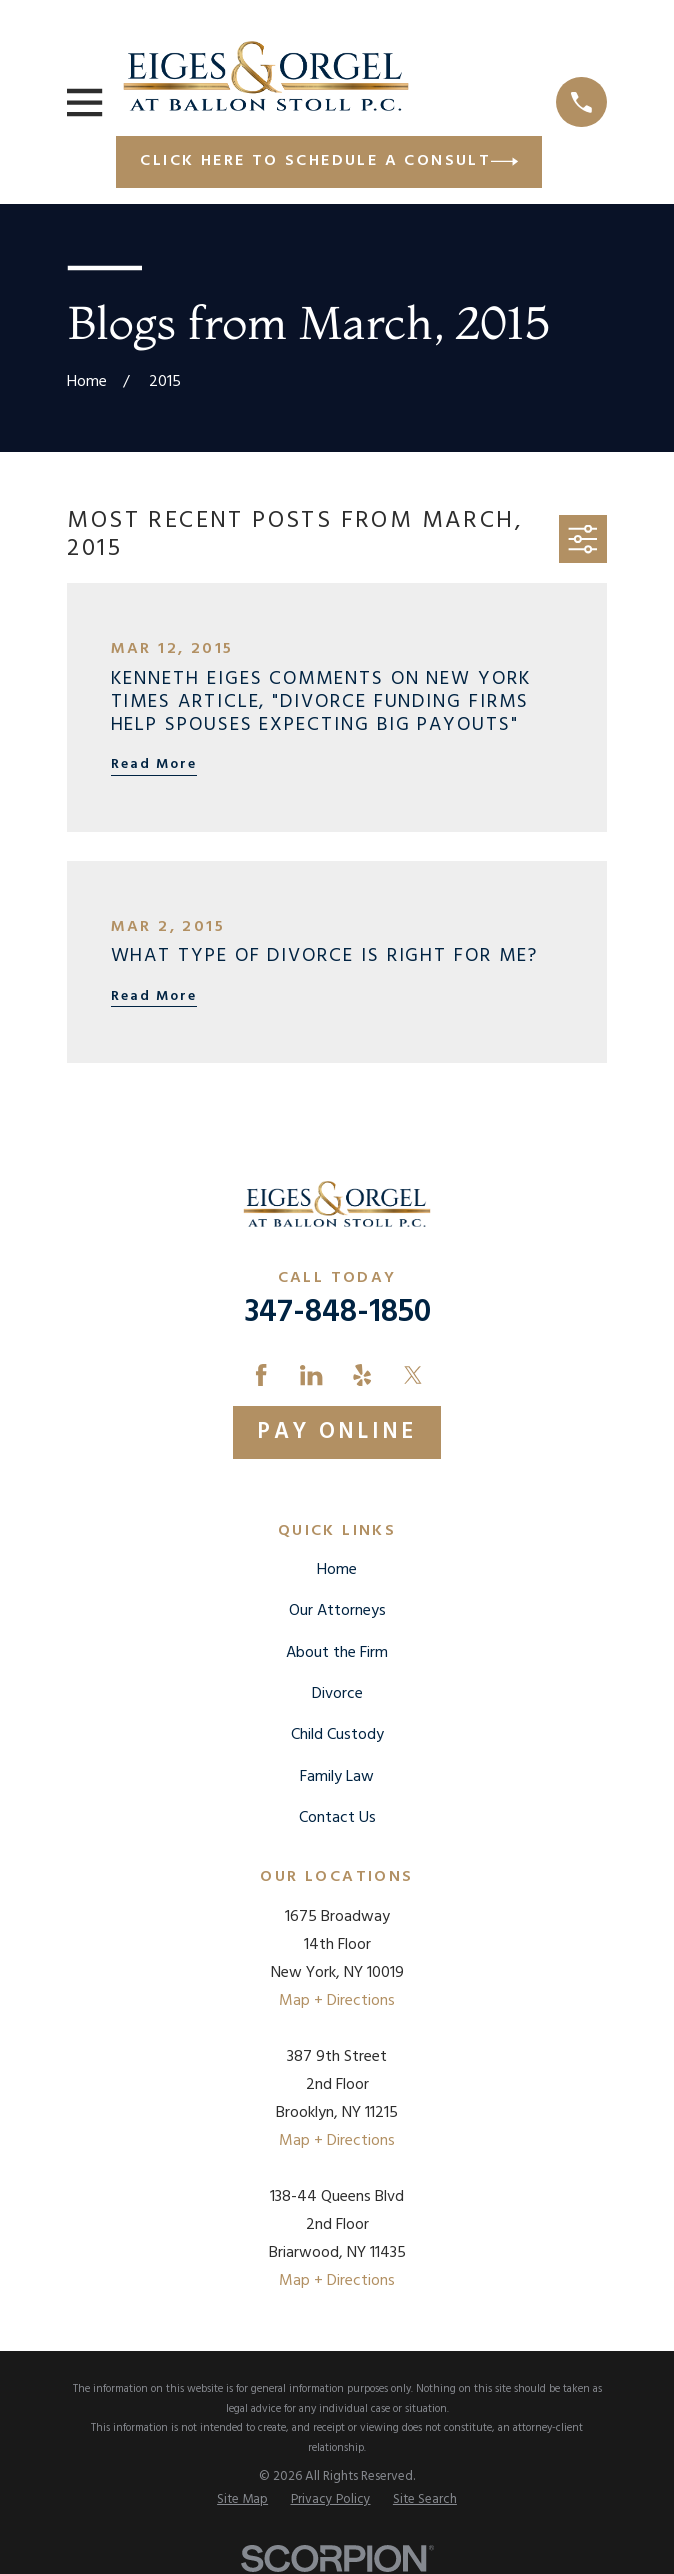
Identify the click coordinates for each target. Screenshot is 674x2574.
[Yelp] (362, 1375)
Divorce (337, 1694)
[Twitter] (413, 1375)
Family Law (337, 1777)
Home (337, 1570)
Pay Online (337, 1432)
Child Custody (337, 1735)
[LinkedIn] (311, 1375)
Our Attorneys (337, 1611)
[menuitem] (242, 2499)
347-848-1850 (337, 1312)
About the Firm (337, 1653)
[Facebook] (261, 1375)
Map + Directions (337, 2001)
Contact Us (337, 1818)
